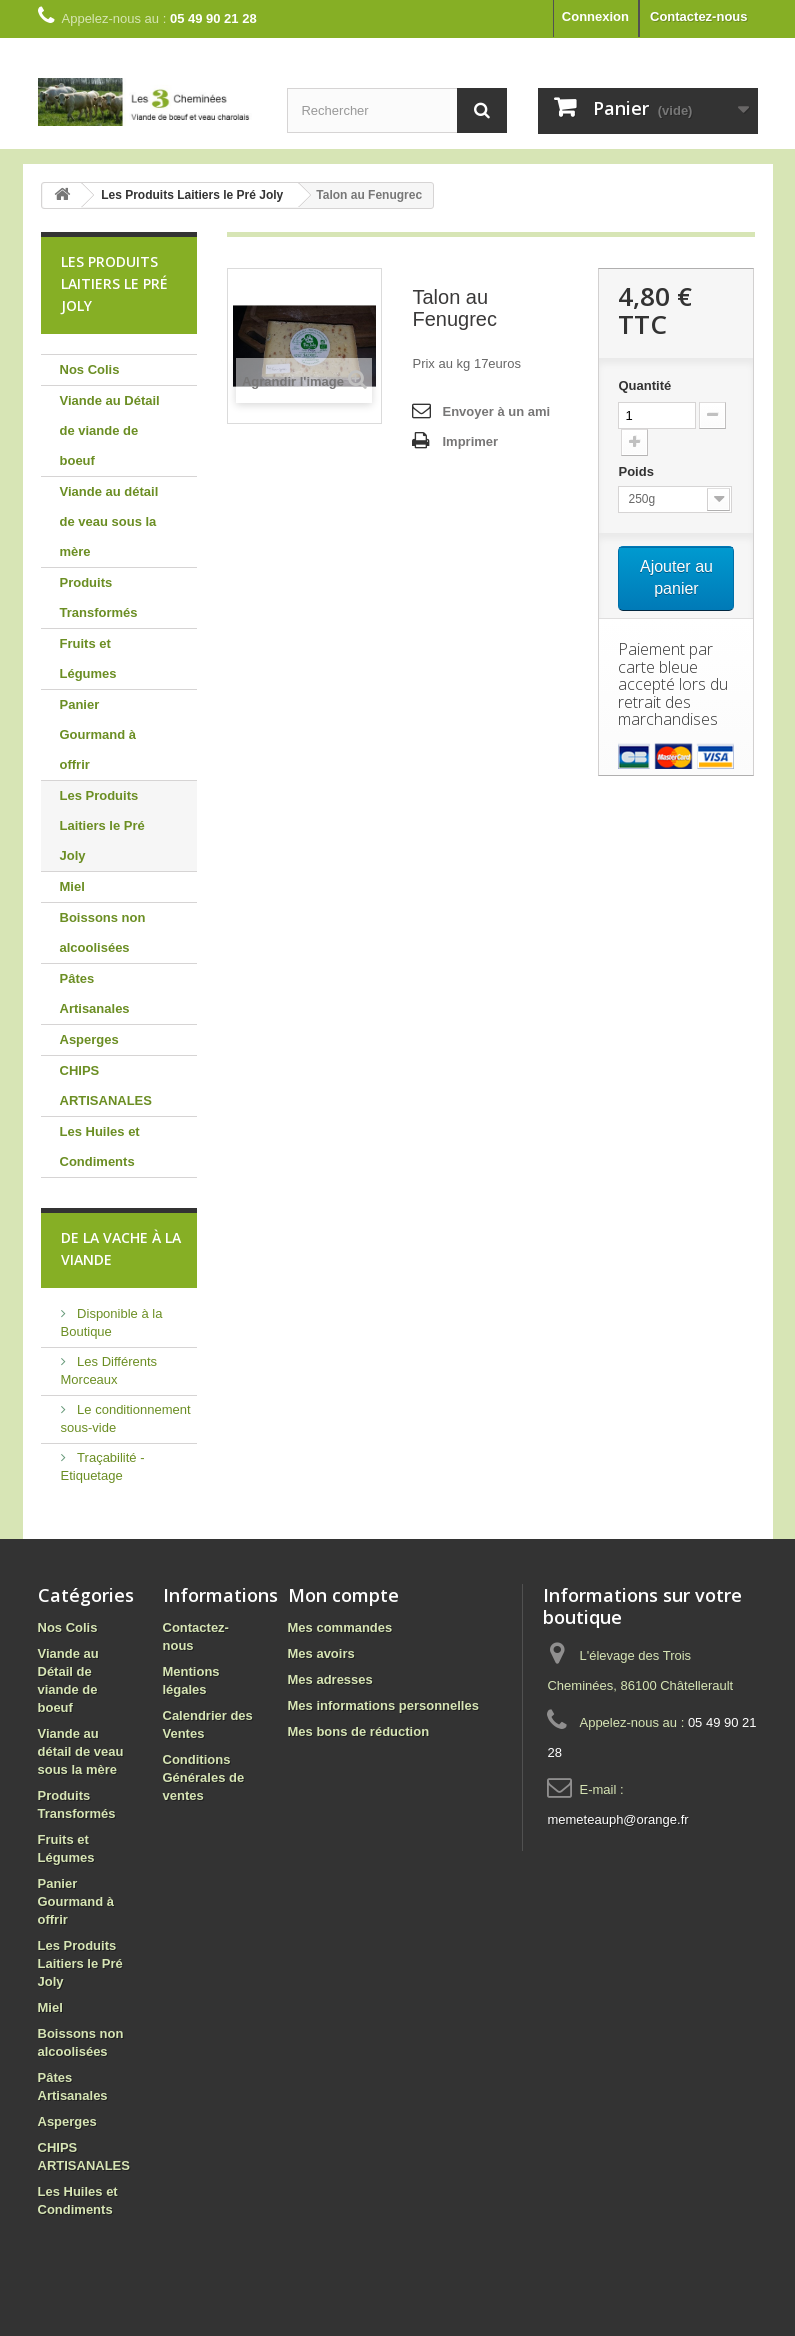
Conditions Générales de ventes (204, 1777)
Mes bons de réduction (359, 1731)
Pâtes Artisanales (95, 993)
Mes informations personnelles (383, 1705)
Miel (72, 886)
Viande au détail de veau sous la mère (109, 521)
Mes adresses (330, 1679)
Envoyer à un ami (496, 411)
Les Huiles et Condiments (100, 1146)
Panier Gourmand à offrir (98, 734)
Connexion (595, 16)
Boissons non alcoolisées (103, 932)
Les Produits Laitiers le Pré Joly (102, 825)
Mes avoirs (321, 1653)
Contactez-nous (699, 16)
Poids (637, 471)
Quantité (644, 385)
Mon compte (343, 1595)
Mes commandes (340, 1627)
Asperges (89, 1039)
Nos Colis (90, 369)
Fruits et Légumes (88, 658)
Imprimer (470, 441)
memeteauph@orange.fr (617, 1819)
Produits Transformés (99, 597)
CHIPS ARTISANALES (106, 1085)
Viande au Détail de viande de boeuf (110, 430)
